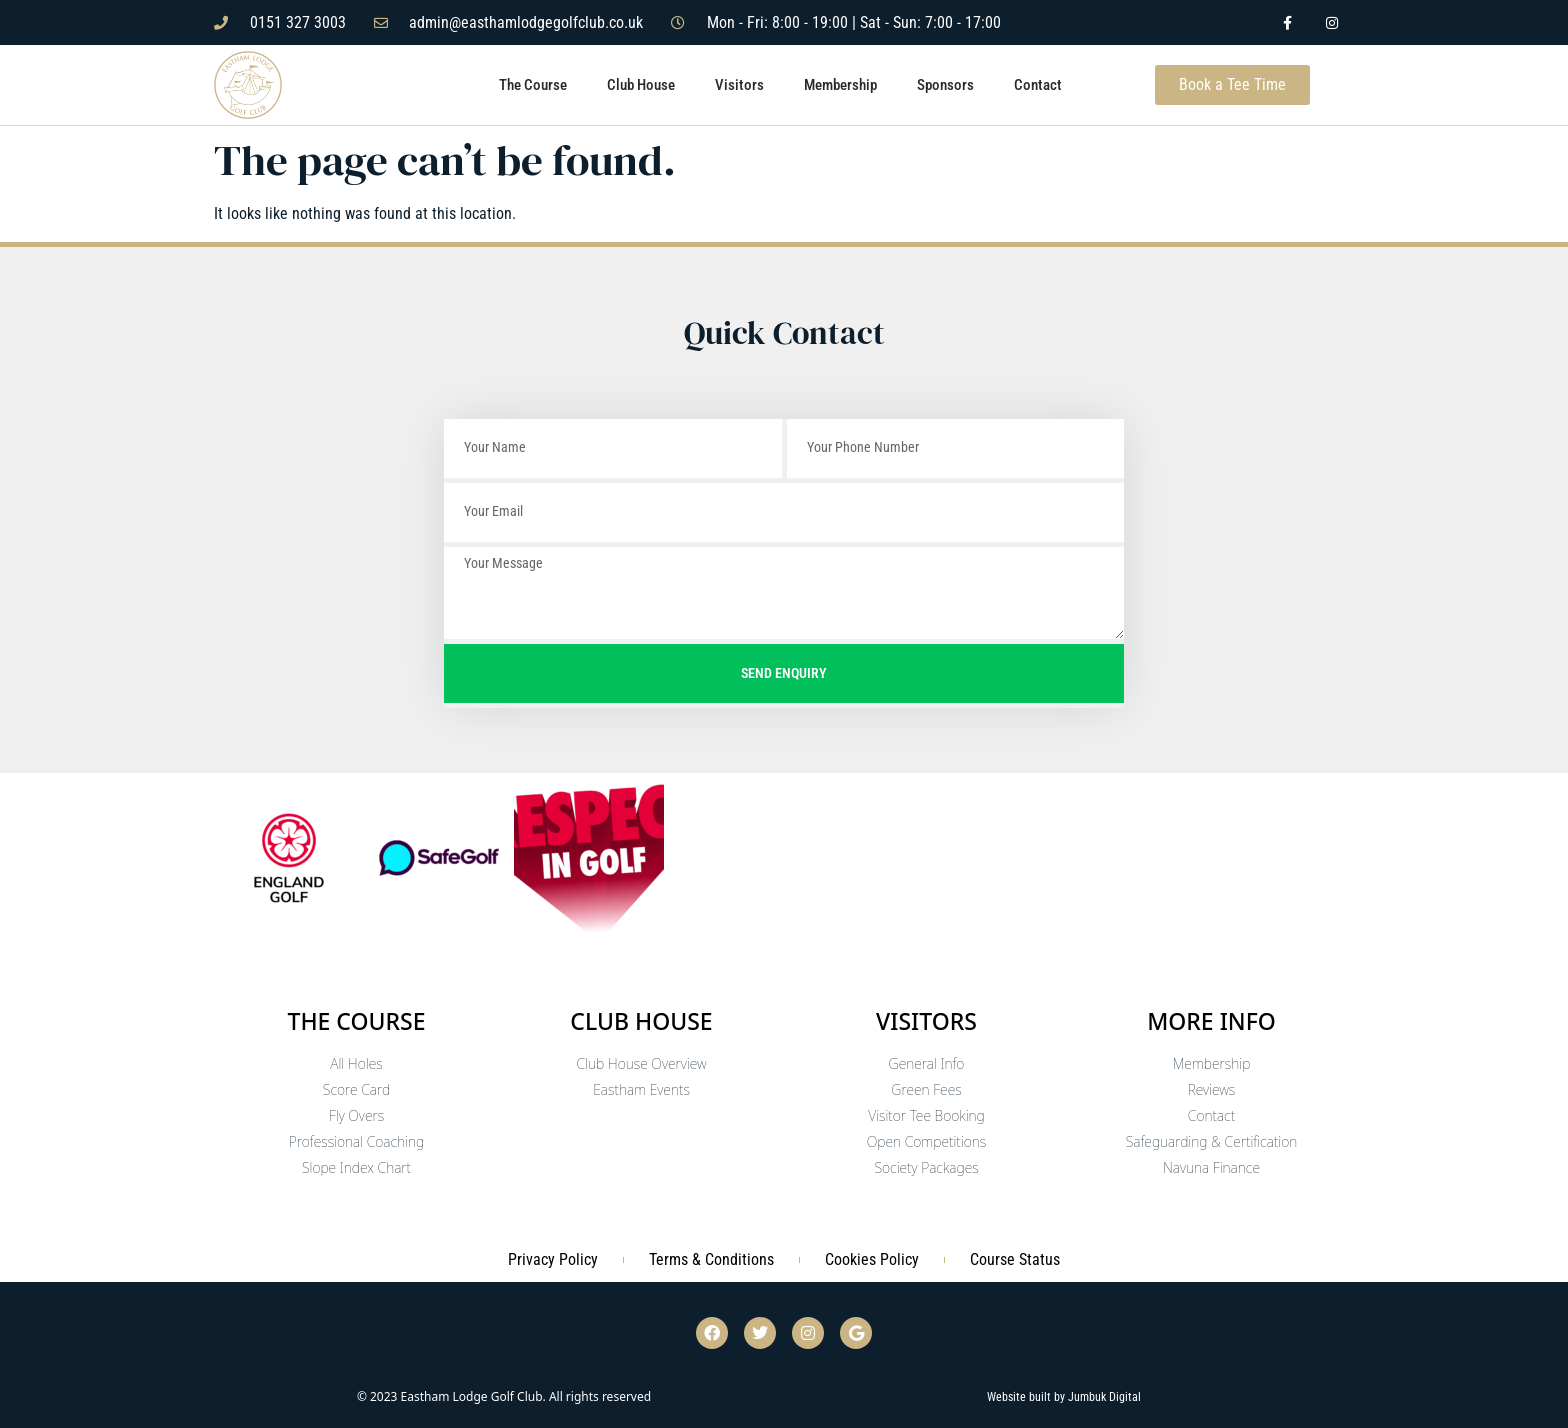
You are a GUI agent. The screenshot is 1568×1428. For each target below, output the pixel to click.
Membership (840, 85)
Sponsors (945, 85)
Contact (1038, 85)
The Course (533, 85)
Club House (641, 85)
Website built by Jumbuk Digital (1064, 1397)
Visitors (739, 85)
